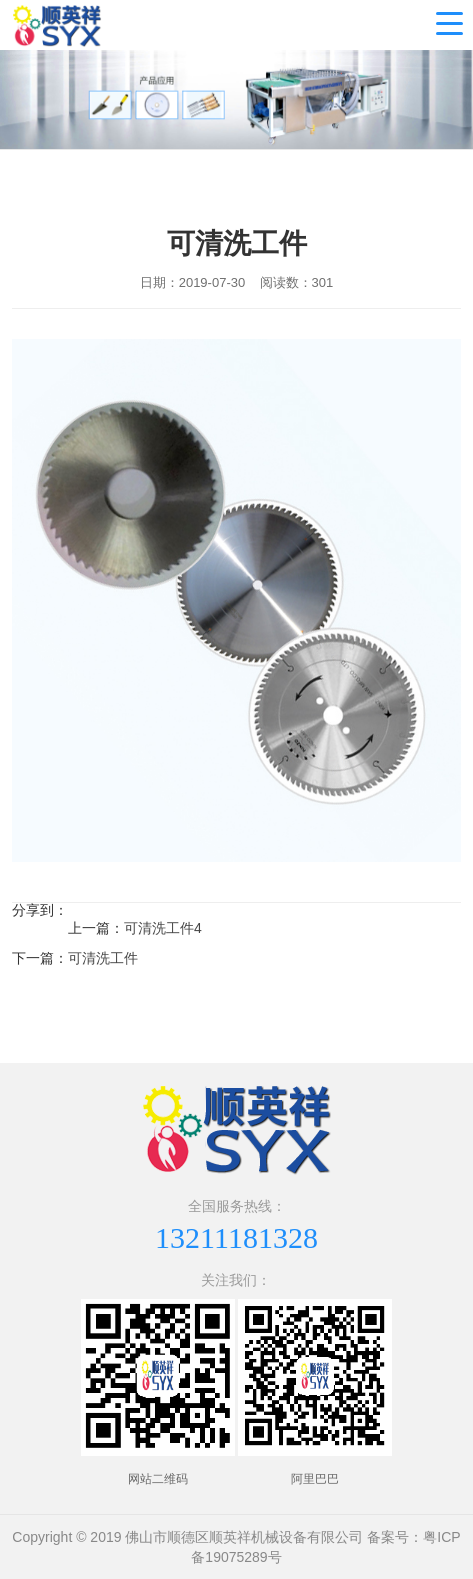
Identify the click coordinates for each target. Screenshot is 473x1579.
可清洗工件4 (163, 928)
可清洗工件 (103, 958)
